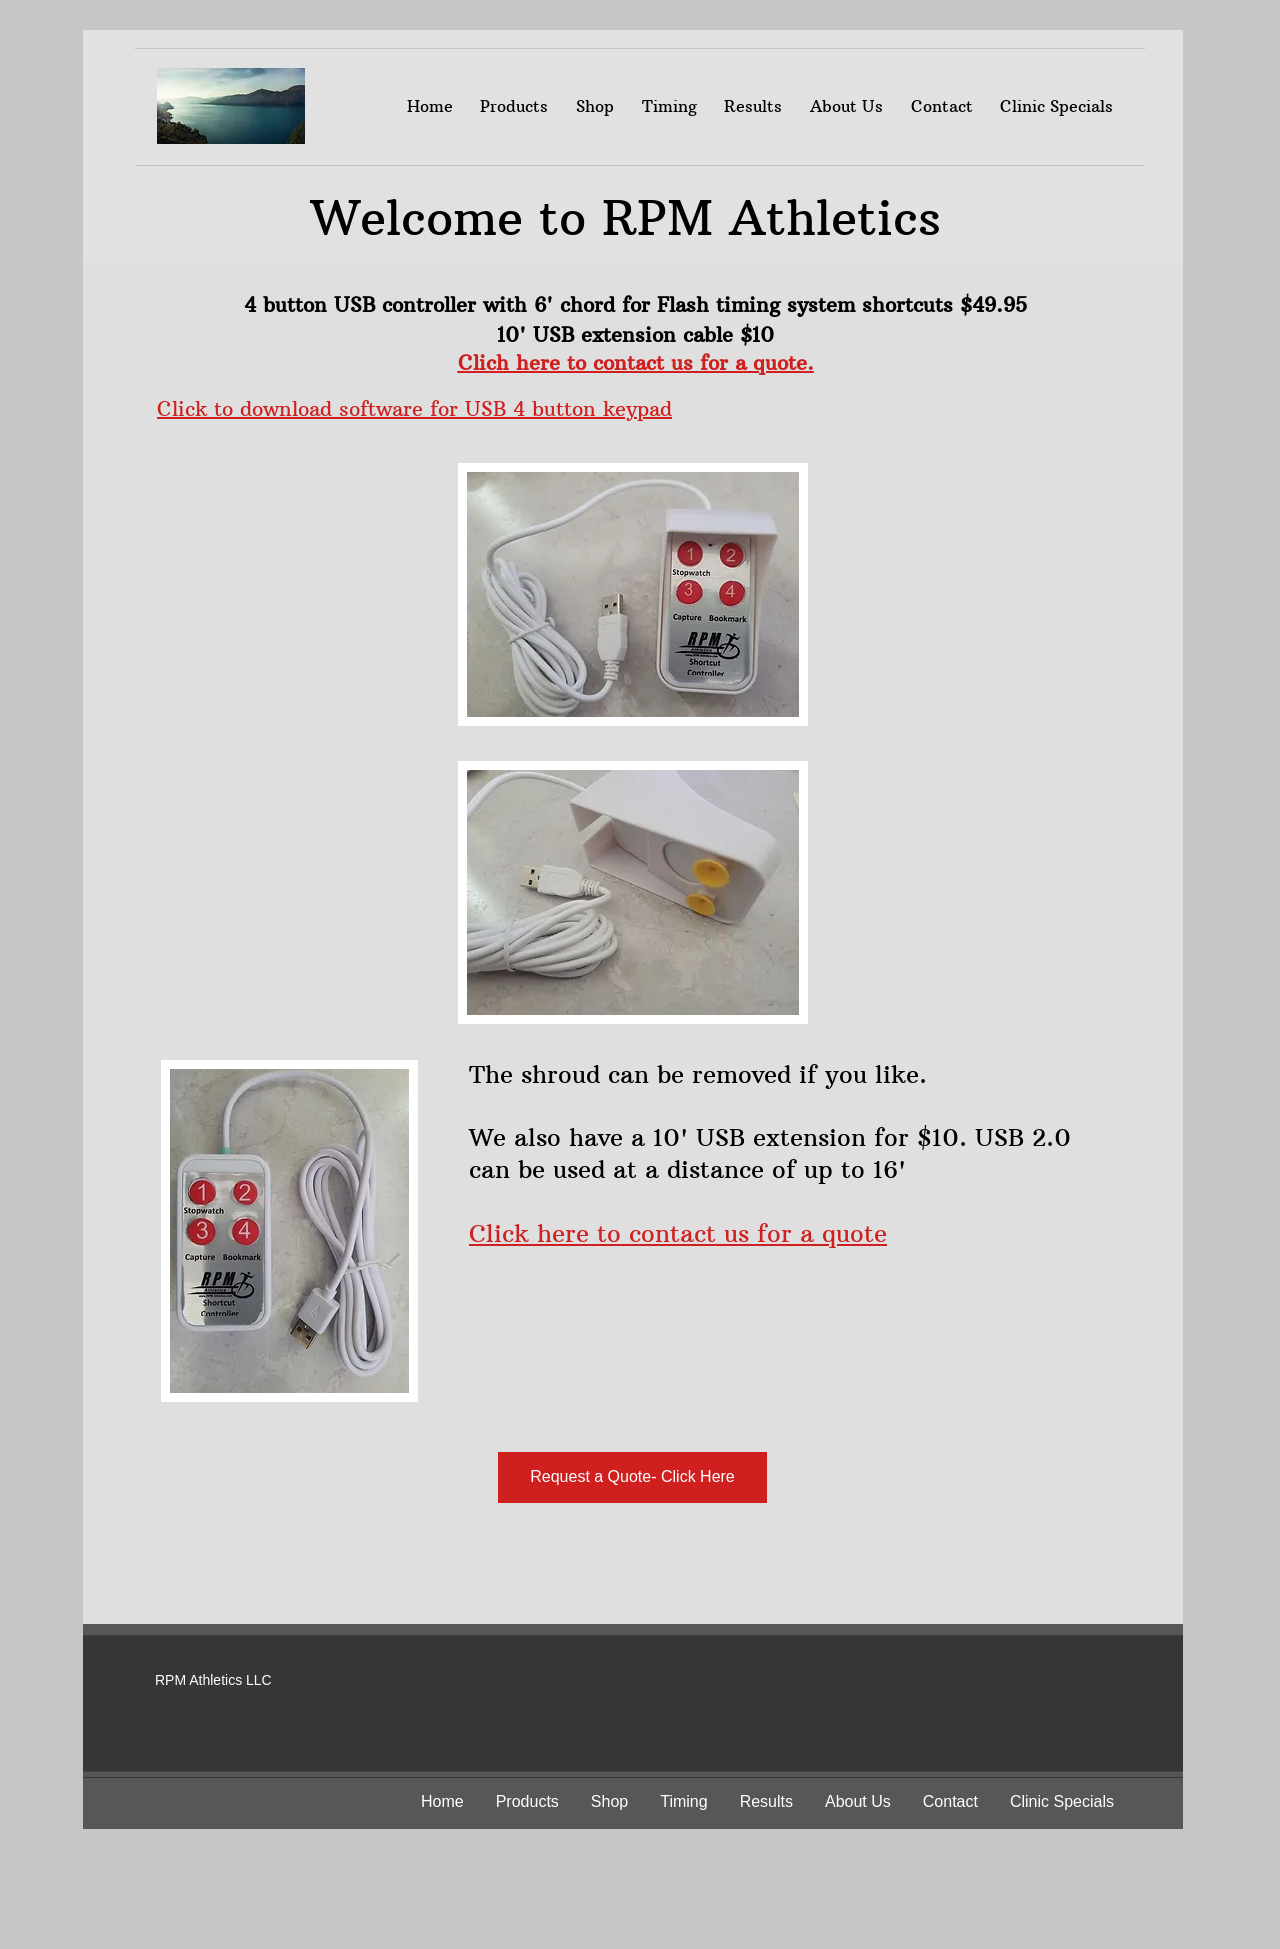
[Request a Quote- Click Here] (632, 1477)
